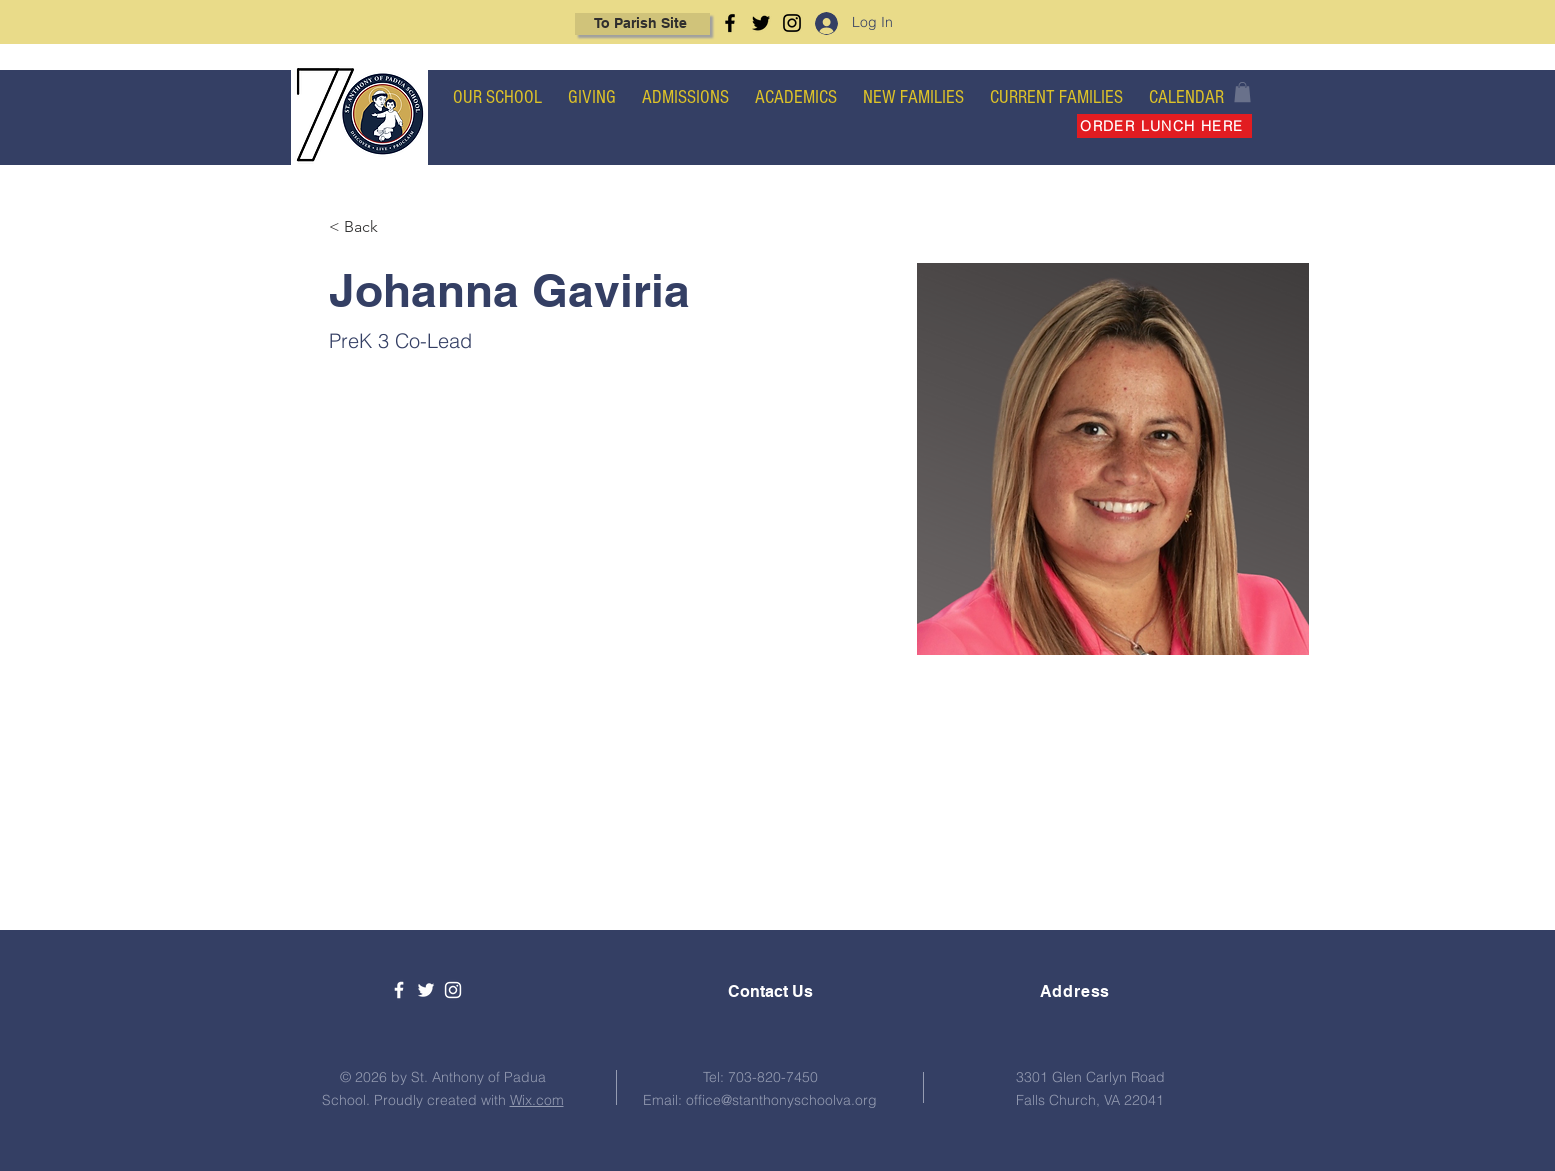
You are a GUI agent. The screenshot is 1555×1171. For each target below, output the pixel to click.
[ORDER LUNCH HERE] (1164, 126)
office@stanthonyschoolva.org (781, 1100)
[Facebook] (730, 23)
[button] (1242, 92)
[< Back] (368, 227)
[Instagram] (792, 23)
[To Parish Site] (642, 24)
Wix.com (537, 1100)
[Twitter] (761, 23)
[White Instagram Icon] (453, 990)
